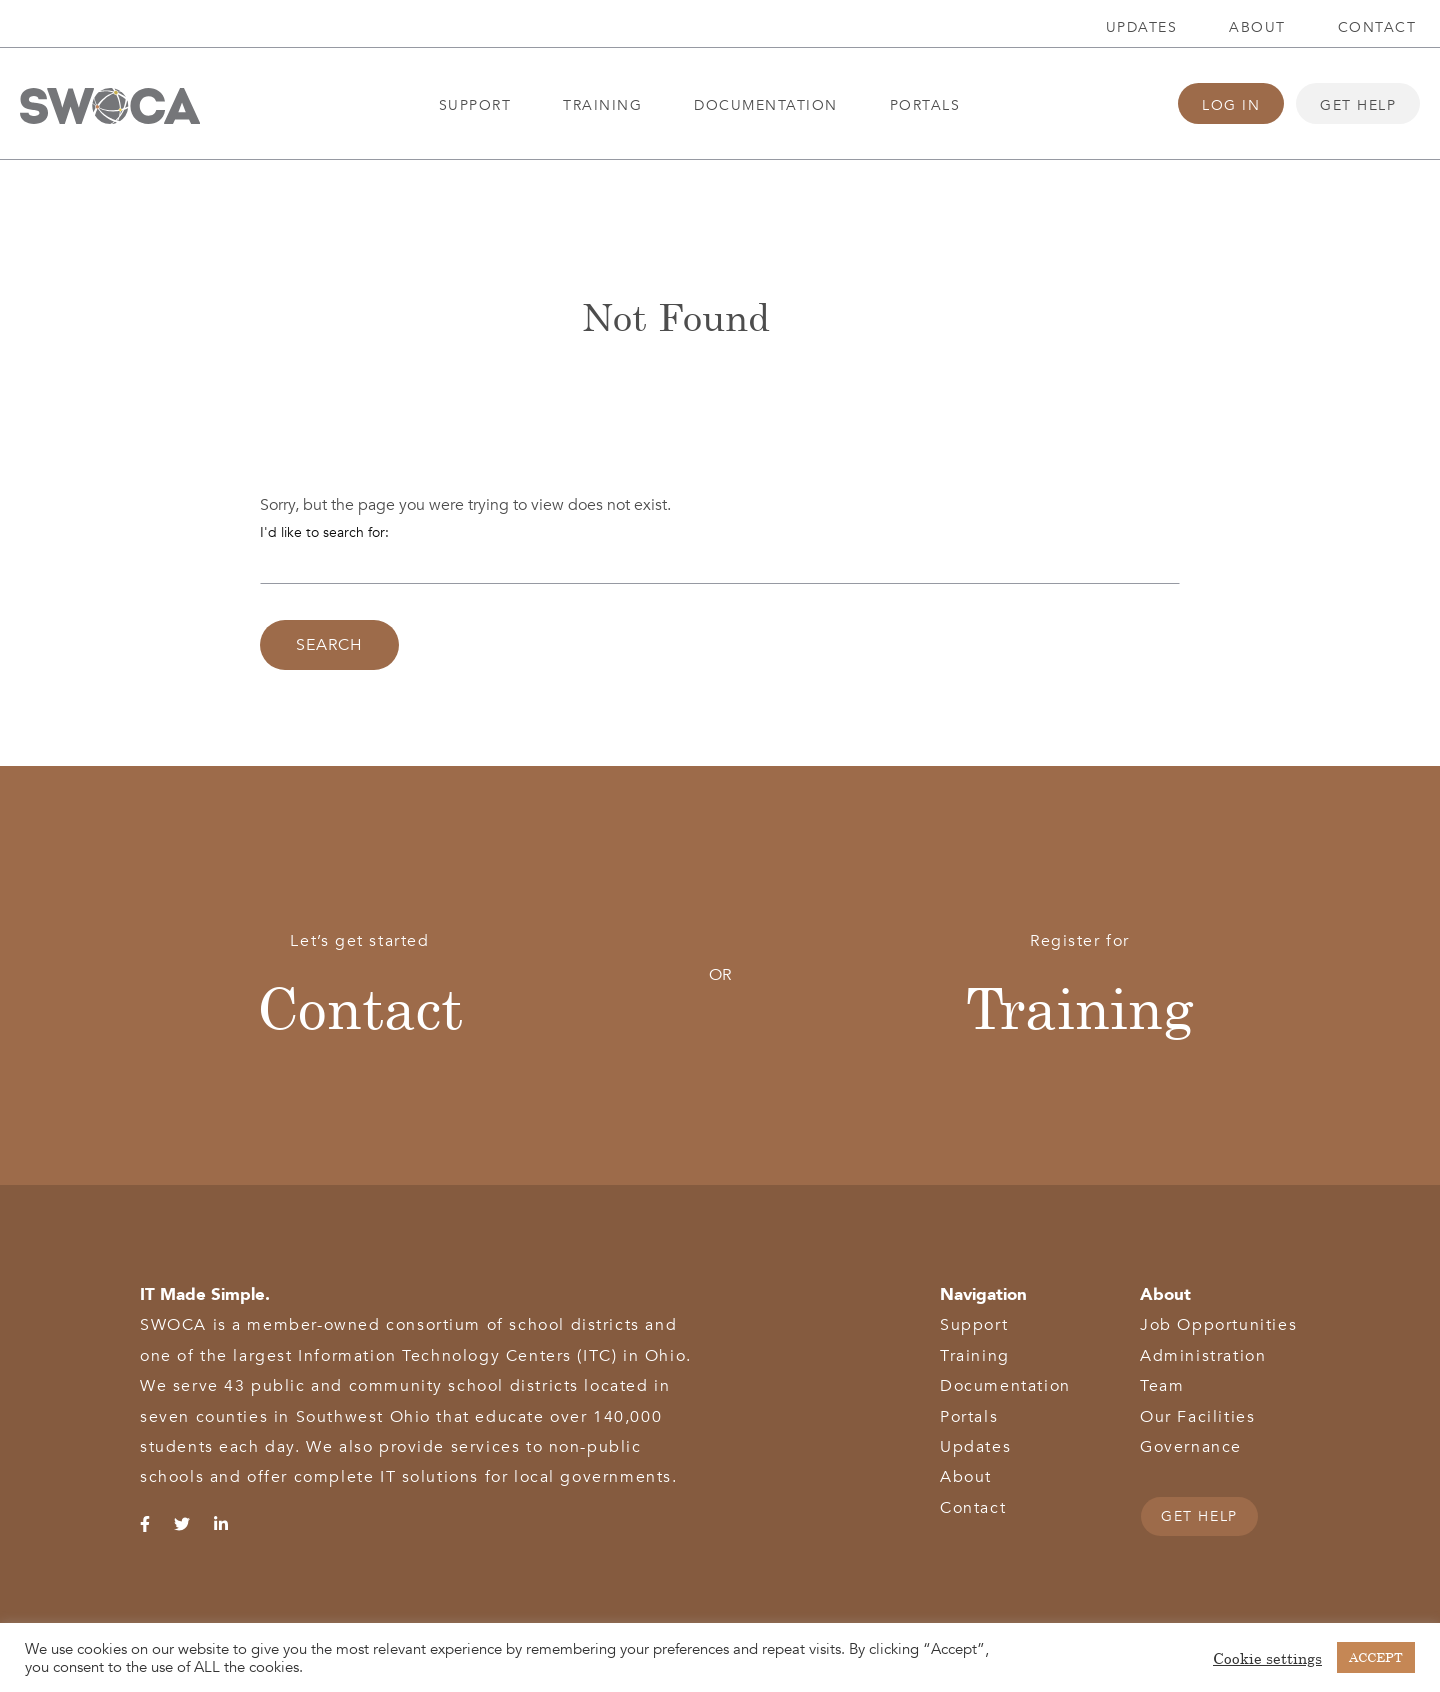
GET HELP (1199, 1516)
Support (475, 105)
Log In (1231, 105)
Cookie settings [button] (1267, 1658)
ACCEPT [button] (1376, 1657)
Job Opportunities (1218, 1325)
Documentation (766, 105)
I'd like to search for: (324, 532)
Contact (1377, 27)
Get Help (1358, 105)
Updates (1142, 27)
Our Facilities (1197, 1417)
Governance (1191, 1447)
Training (602, 105)
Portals (925, 105)
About (1257, 27)
